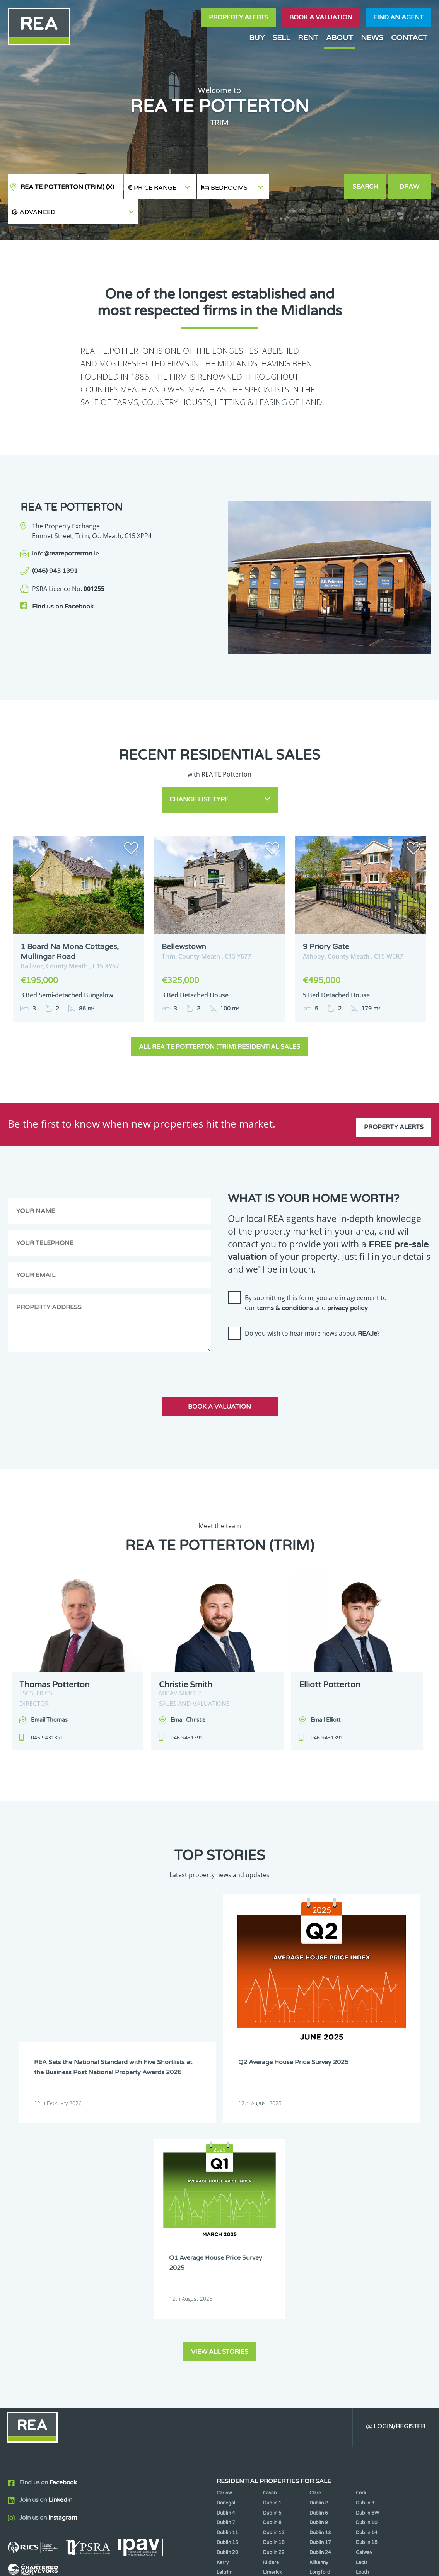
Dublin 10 (367, 2257)
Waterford (367, 2326)
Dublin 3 (365, 2237)
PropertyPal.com (372, 2563)
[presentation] (286, 1332)
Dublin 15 (227, 2277)
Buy (257, 37)
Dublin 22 (274, 2287)
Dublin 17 (320, 2277)
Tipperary (320, 2326)
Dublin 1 (272, 2237)
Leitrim (224, 2306)
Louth (362, 2306)
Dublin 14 (367, 2266)
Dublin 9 (318, 2257)
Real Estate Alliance (103, 2563)
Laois (361, 2296)
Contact (409, 37)
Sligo (268, 2326)
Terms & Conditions (224, 2563)
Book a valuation (320, 17)
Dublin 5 (272, 2247)
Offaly (362, 2316)
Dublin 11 (227, 2266)
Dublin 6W (367, 2247)
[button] (306, 186)
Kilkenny (318, 2296)
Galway (364, 2287)
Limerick (272, 2306)
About (339, 37)
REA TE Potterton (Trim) (67, 187)
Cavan (270, 2227)
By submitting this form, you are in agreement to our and (316, 1274)
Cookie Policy (170, 2563)
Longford (319, 2306)
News (372, 37)
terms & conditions (285, 1279)
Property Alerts (238, 17)
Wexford (272, 2336)
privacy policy (347, 1279)
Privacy (269, 2563)
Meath (270, 2316)
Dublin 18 (367, 2277)
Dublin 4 (226, 2247)
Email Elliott (325, 1691)
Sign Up (142, 2363)
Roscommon (230, 2326)
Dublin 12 (274, 2266)
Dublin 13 (320, 2266)
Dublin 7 (226, 2257)
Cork (361, 2227)
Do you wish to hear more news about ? (312, 1304)
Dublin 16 (274, 2277)
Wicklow (318, 2336)
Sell (281, 37)
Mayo (223, 2316)
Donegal (226, 2237)
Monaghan (321, 2316)
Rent (308, 37)
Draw (410, 187)
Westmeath (229, 2336)
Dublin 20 (227, 2287)
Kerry (223, 2296)
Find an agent (398, 17)
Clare (315, 2227)
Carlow (224, 2227)
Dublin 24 (320, 2287)
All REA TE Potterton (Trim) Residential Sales (219, 1018)
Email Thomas (49, 1691)
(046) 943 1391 (55, 546)
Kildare (271, 2296)
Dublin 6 (318, 2247)
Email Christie (188, 1691)
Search (365, 187)
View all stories (219, 2085)
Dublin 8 (272, 2257)
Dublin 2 (318, 2237)
